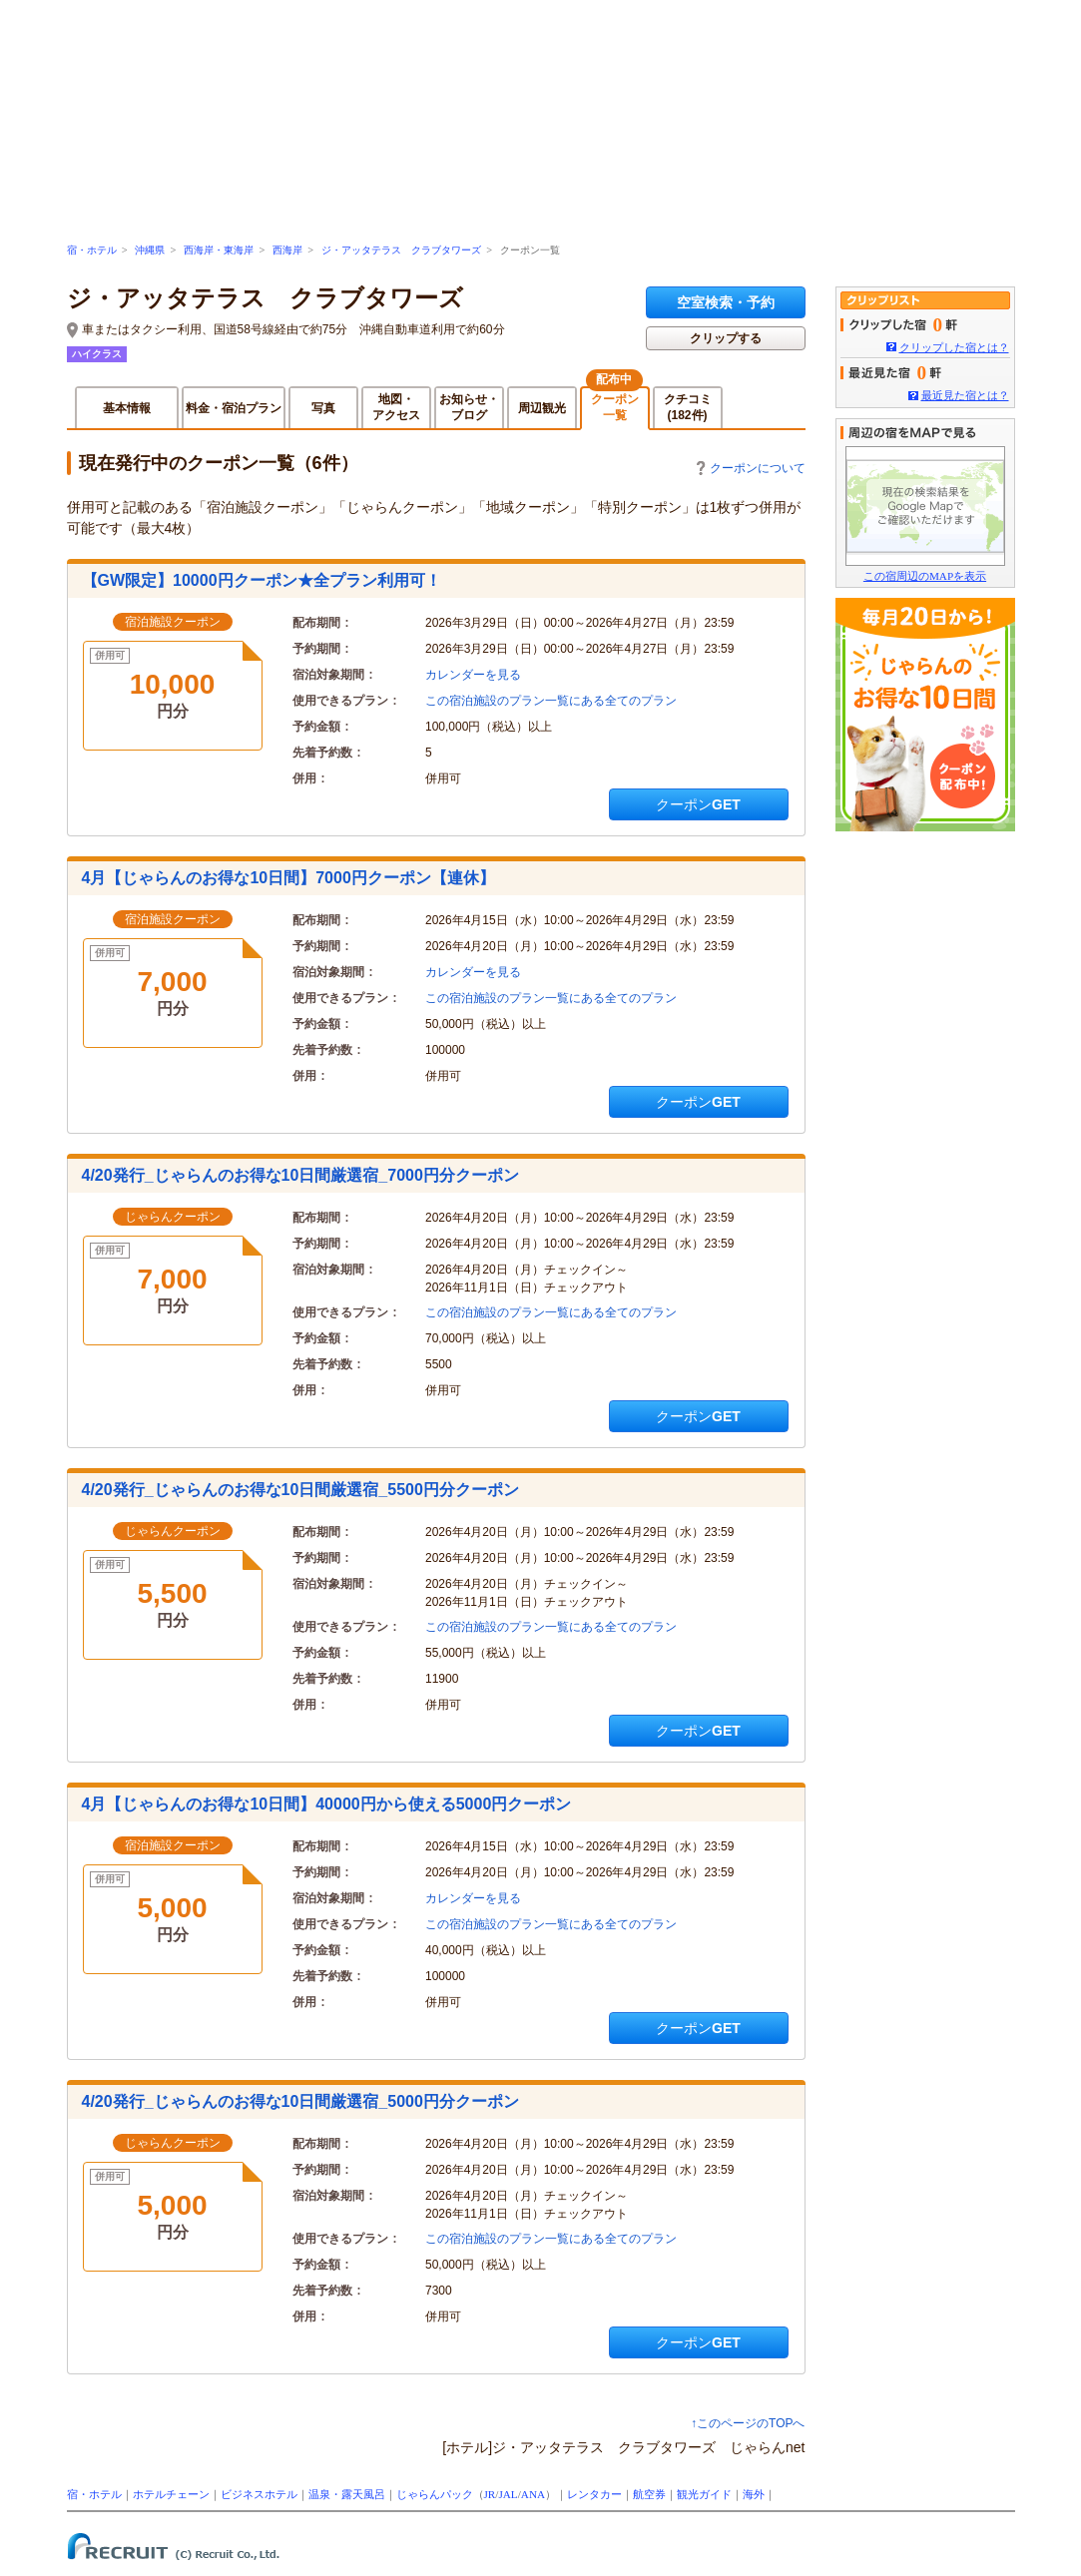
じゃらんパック (434, 2494)
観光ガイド (704, 2494)
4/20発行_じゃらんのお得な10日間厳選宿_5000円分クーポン (300, 2101)
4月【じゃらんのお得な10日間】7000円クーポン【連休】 (288, 877)
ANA (533, 2494)
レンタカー (594, 2494)
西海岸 (287, 250)
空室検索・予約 (726, 302)
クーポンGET (698, 804)
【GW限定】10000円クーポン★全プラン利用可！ (261, 580)
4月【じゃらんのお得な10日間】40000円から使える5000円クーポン (327, 1804)
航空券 (649, 2494)
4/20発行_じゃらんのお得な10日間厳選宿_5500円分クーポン (300, 1489)
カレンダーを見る (473, 675)
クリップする (726, 338)
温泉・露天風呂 (346, 2494)
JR (490, 2494)
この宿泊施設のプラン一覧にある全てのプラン (551, 701)
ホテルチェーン (171, 2494)
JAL (507, 2494)
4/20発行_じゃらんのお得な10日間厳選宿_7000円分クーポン (300, 1175)
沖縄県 (150, 250)
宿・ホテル (92, 250)
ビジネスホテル (259, 2494)
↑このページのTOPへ (748, 2423)
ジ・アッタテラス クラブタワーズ (401, 250)
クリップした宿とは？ (954, 347)
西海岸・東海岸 (219, 250)
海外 (754, 2494)
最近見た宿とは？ (965, 395)
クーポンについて (751, 468)
